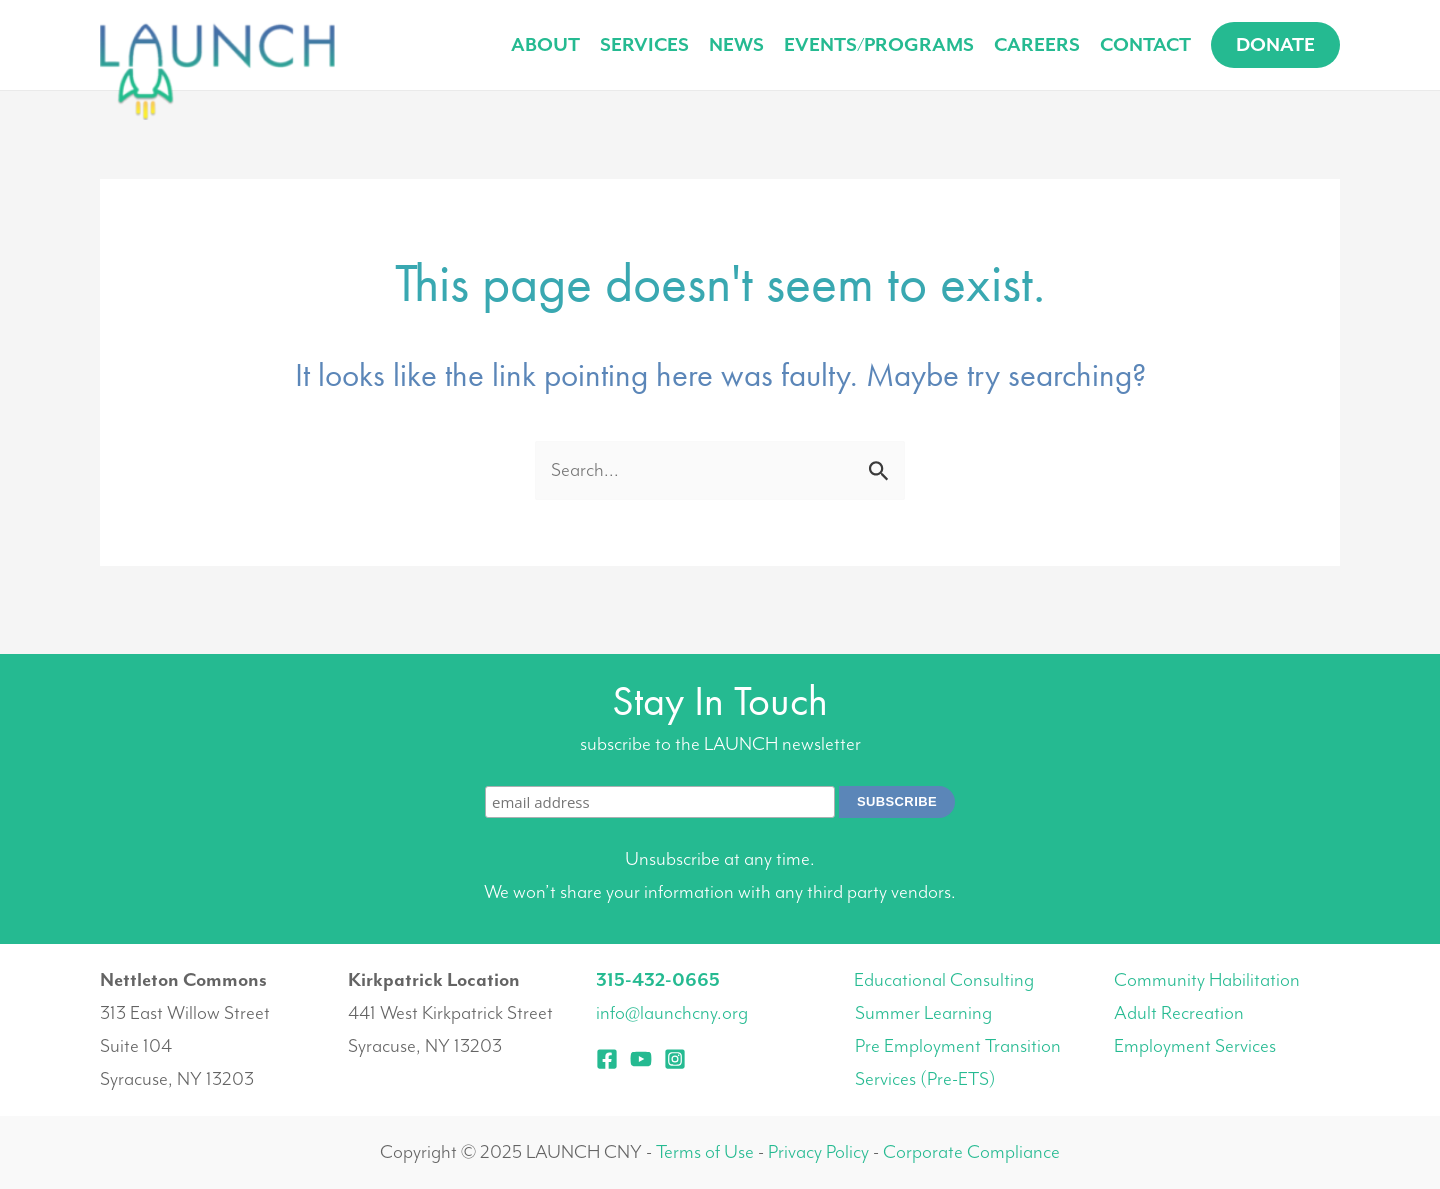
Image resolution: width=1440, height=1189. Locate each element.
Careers (1037, 45)
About (545, 45)
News (736, 45)
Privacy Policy (818, 1152)
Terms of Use (705, 1152)
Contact (1145, 45)
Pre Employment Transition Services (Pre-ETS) (958, 1062)
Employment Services (1195, 1046)
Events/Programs (879, 45)
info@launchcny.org (672, 1013)
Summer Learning (923, 1013)
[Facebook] (607, 1059)
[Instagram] (675, 1059)
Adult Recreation (1179, 1013)
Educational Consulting (944, 980)
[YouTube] (641, 1059)
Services (644, 45)
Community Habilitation (1207, 980)
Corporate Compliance (971, 1152)
